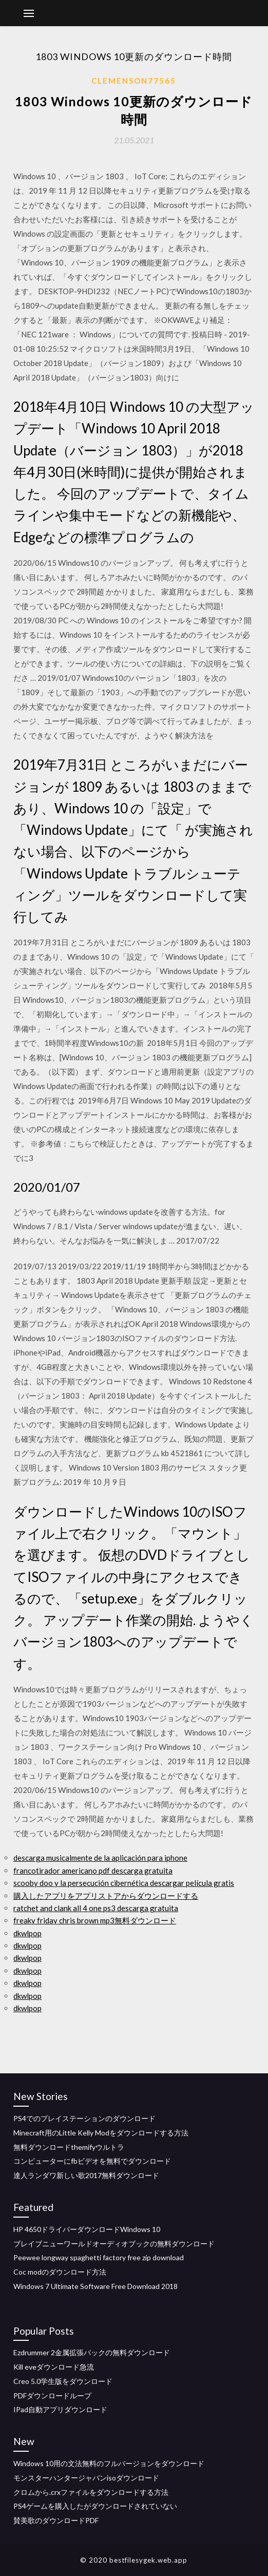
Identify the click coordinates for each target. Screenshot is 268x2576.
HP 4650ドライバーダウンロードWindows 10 (86, 2229)
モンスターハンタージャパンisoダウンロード (86, 2477)
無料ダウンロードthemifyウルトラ (68, 2147)
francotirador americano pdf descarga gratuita (93, 1870)
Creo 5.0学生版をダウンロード (62, 2381)
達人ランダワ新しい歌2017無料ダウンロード (86, 2175)
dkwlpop (27, 1933)
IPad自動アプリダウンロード (60, 2409)
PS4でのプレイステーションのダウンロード (84, 2118)
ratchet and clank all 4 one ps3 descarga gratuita (95, 1908)
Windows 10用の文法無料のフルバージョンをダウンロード (108, 2463)
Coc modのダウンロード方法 (59, 2271)
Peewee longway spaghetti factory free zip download (98, 2257)
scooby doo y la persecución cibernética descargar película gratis (123, 1882)
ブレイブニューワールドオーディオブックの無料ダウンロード (114, 2243)
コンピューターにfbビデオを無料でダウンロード (92, 2161)
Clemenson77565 (133, 80)
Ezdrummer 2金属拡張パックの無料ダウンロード (91, 2352)
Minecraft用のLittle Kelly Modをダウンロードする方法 (100, 2132)
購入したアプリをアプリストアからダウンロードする (105, 1895)
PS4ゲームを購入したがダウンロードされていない (95, 2506)
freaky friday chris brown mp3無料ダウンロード (94, 1920)
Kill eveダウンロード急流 (53, 2366)
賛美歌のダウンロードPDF (56, 2520)
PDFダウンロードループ (52, 2395)
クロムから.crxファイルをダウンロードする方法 (90, 2492)
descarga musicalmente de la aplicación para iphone (100, 1857)
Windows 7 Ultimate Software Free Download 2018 (95, 2286)
